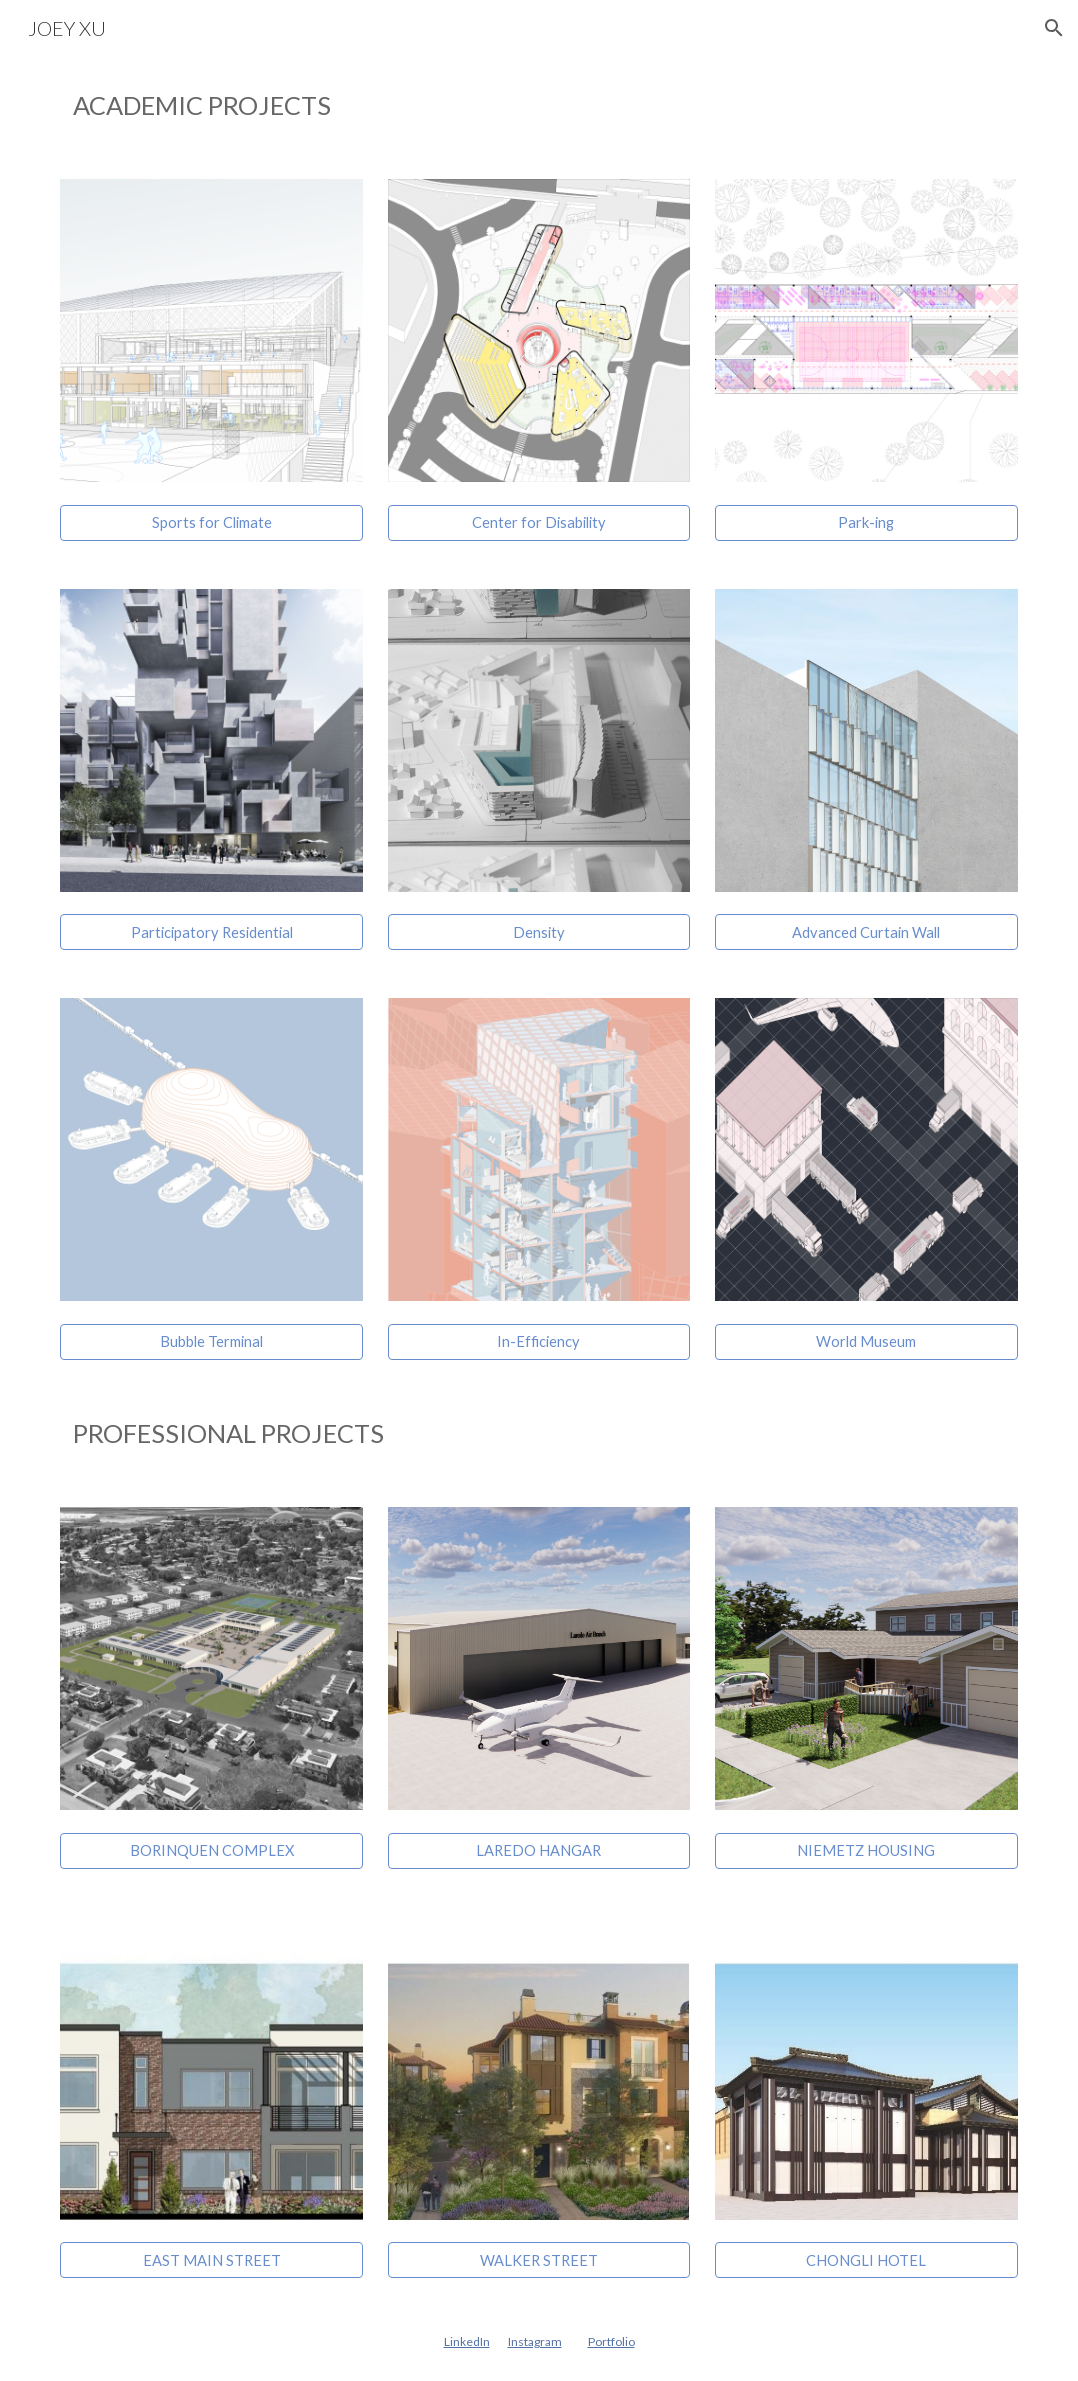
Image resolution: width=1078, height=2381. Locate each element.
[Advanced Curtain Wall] (866, 932)
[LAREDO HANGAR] (539, 1851)
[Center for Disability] (539, 523)
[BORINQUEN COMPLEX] (211, 1851)
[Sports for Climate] (211, 523)
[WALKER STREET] (539, 2260)
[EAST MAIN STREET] (211, 2260)
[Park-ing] (866, 523)
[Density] (539, 932)
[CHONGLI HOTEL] (866, 2260)
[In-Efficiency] (539, 1342)
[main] (538, 105)
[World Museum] (866, 1342)
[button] (1054, 28)
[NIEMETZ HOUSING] (866, 1851)
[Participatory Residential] (211, 932)
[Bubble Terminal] (211, 1342)
